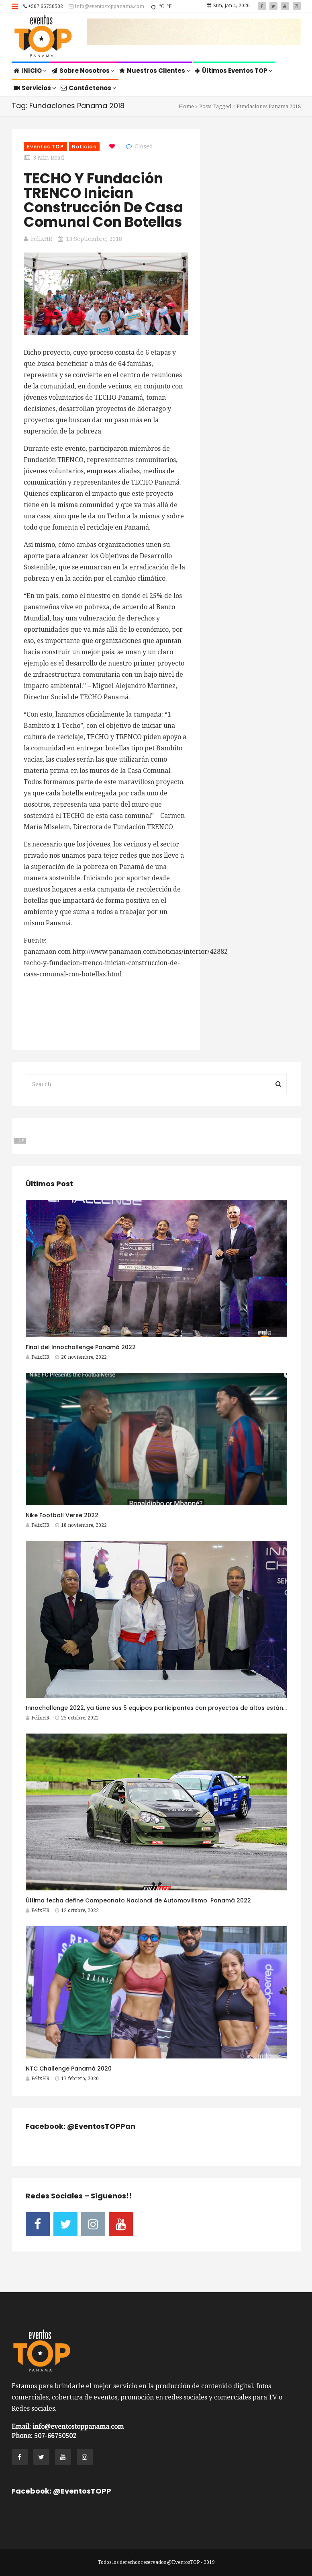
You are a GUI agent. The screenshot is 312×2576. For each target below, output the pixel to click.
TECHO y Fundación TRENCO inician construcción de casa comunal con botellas (103, 200)
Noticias (84, 146)
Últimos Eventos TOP (234, 70)
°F (169, 6)
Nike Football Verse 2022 (62, 1515)
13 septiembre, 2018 (94, 239)
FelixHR (41, 239)
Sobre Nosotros (83, 70)
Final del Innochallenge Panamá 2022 (81, 1347)
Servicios (35, 88)
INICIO (30, 70)
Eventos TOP (45, 146)
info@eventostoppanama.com (106, 6)
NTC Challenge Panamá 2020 (69, 2068)
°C (161, 6)
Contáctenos (88, 88)
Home (186, 106)
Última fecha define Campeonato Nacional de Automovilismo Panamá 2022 (138, 1900)
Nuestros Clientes (154, 70)
